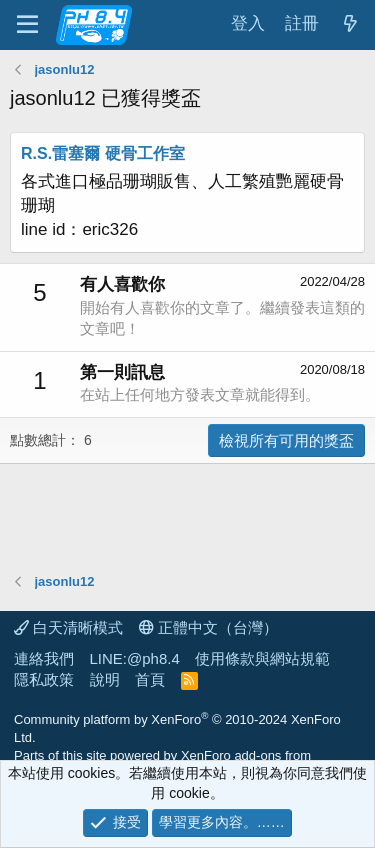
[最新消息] (350, 24)
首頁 (150, 679)
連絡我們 (44, 658)
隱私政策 (44, 679)
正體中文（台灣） (208, 627)
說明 (105, 679)
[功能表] (27, 25)
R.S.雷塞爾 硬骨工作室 (103, 153)
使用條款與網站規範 (262, 658)
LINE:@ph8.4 (135, 658)
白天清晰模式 (68, 627)
